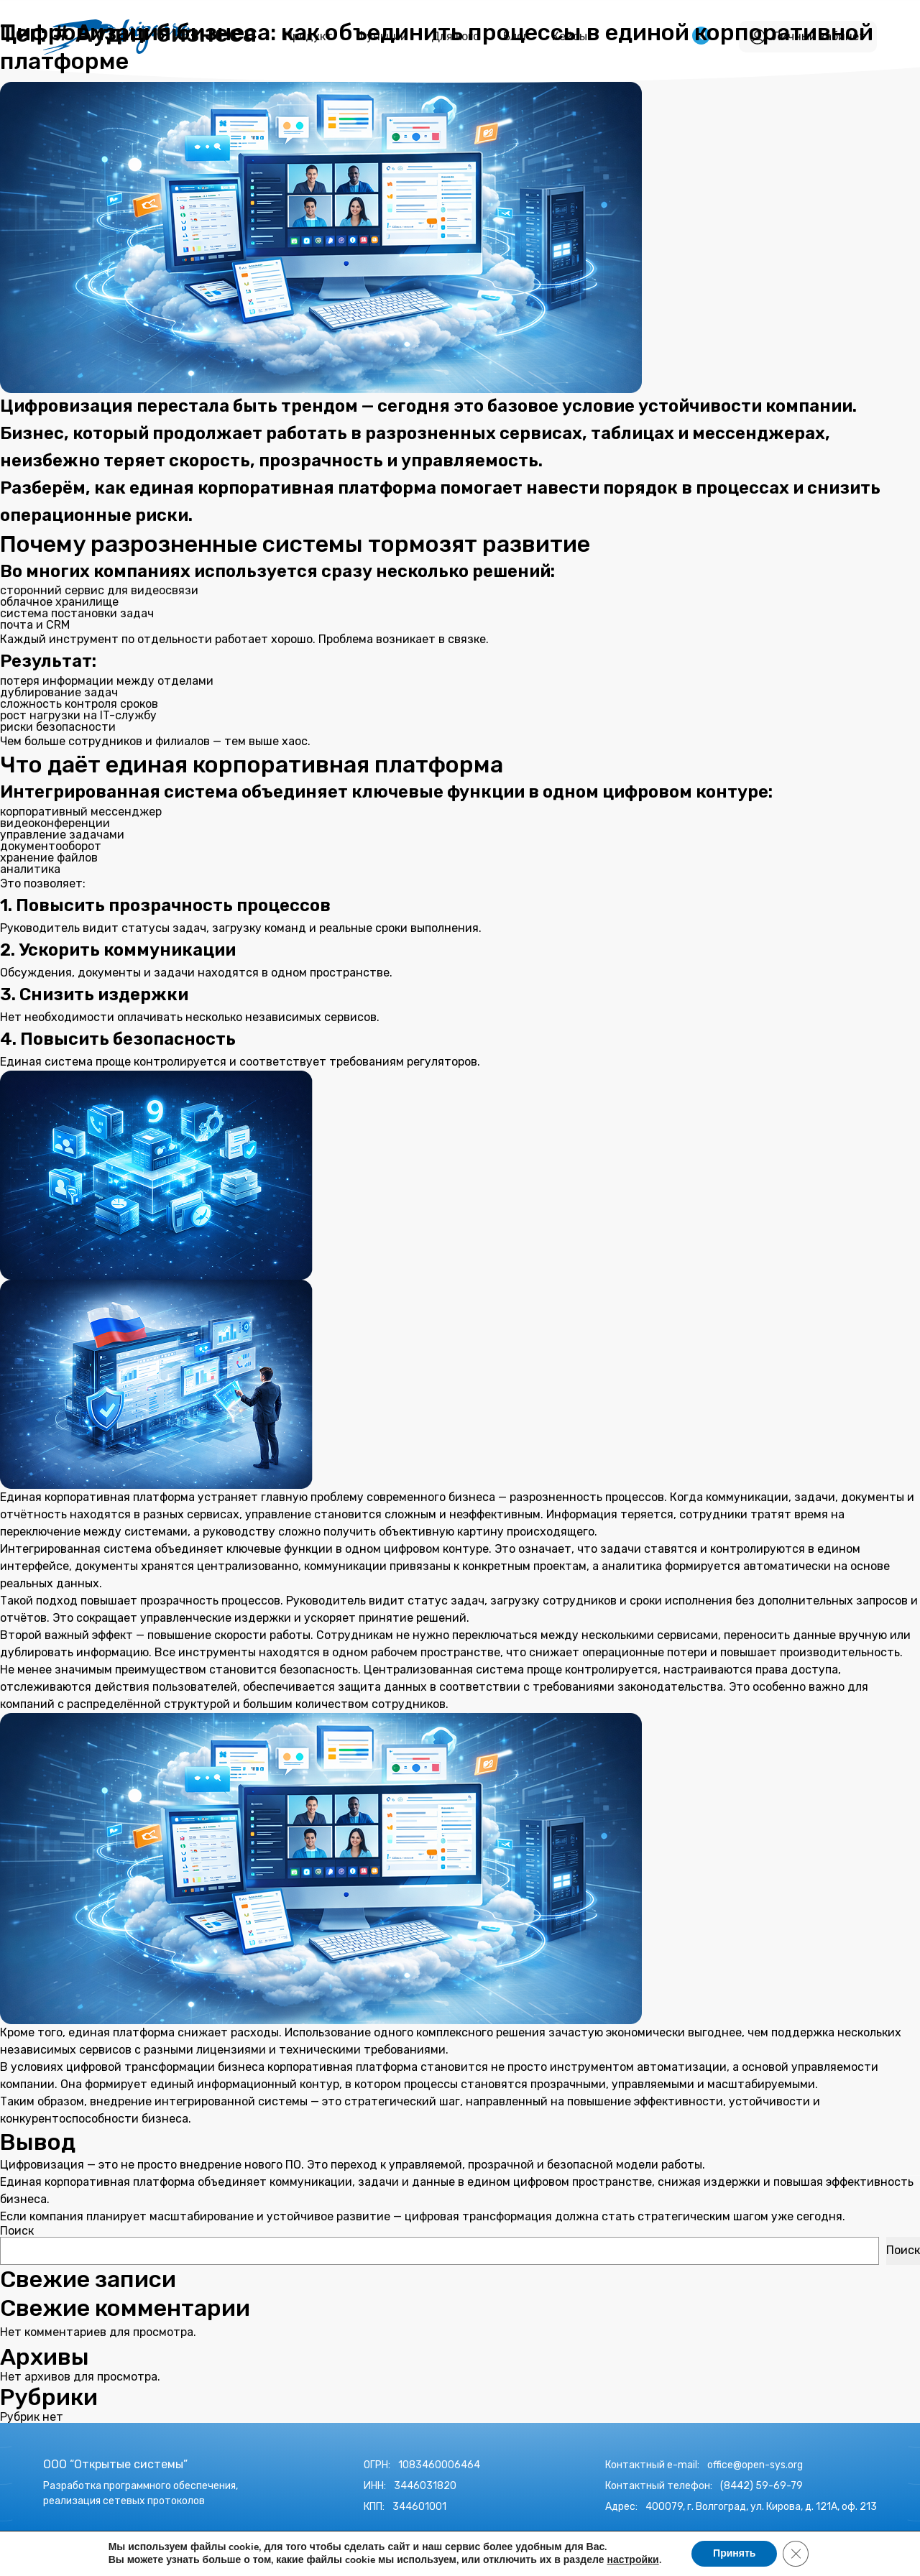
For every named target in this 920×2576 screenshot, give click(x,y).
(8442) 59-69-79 (761, 2486)
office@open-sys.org (755, 2465)
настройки (632, 2560)
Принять (734, 2553)
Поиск (17, 2231)
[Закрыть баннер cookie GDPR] (796, 2554)
